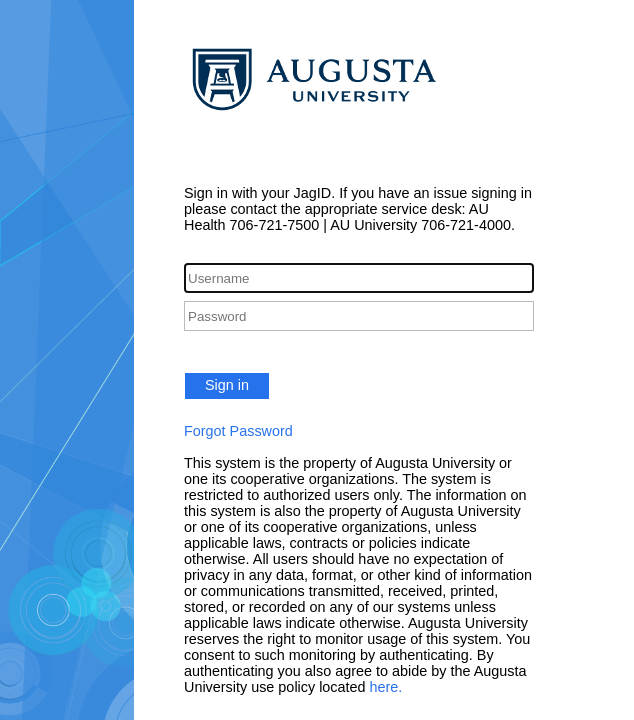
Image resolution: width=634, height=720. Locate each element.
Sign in (227, 385)
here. (386, 687)
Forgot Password (238, 431)
